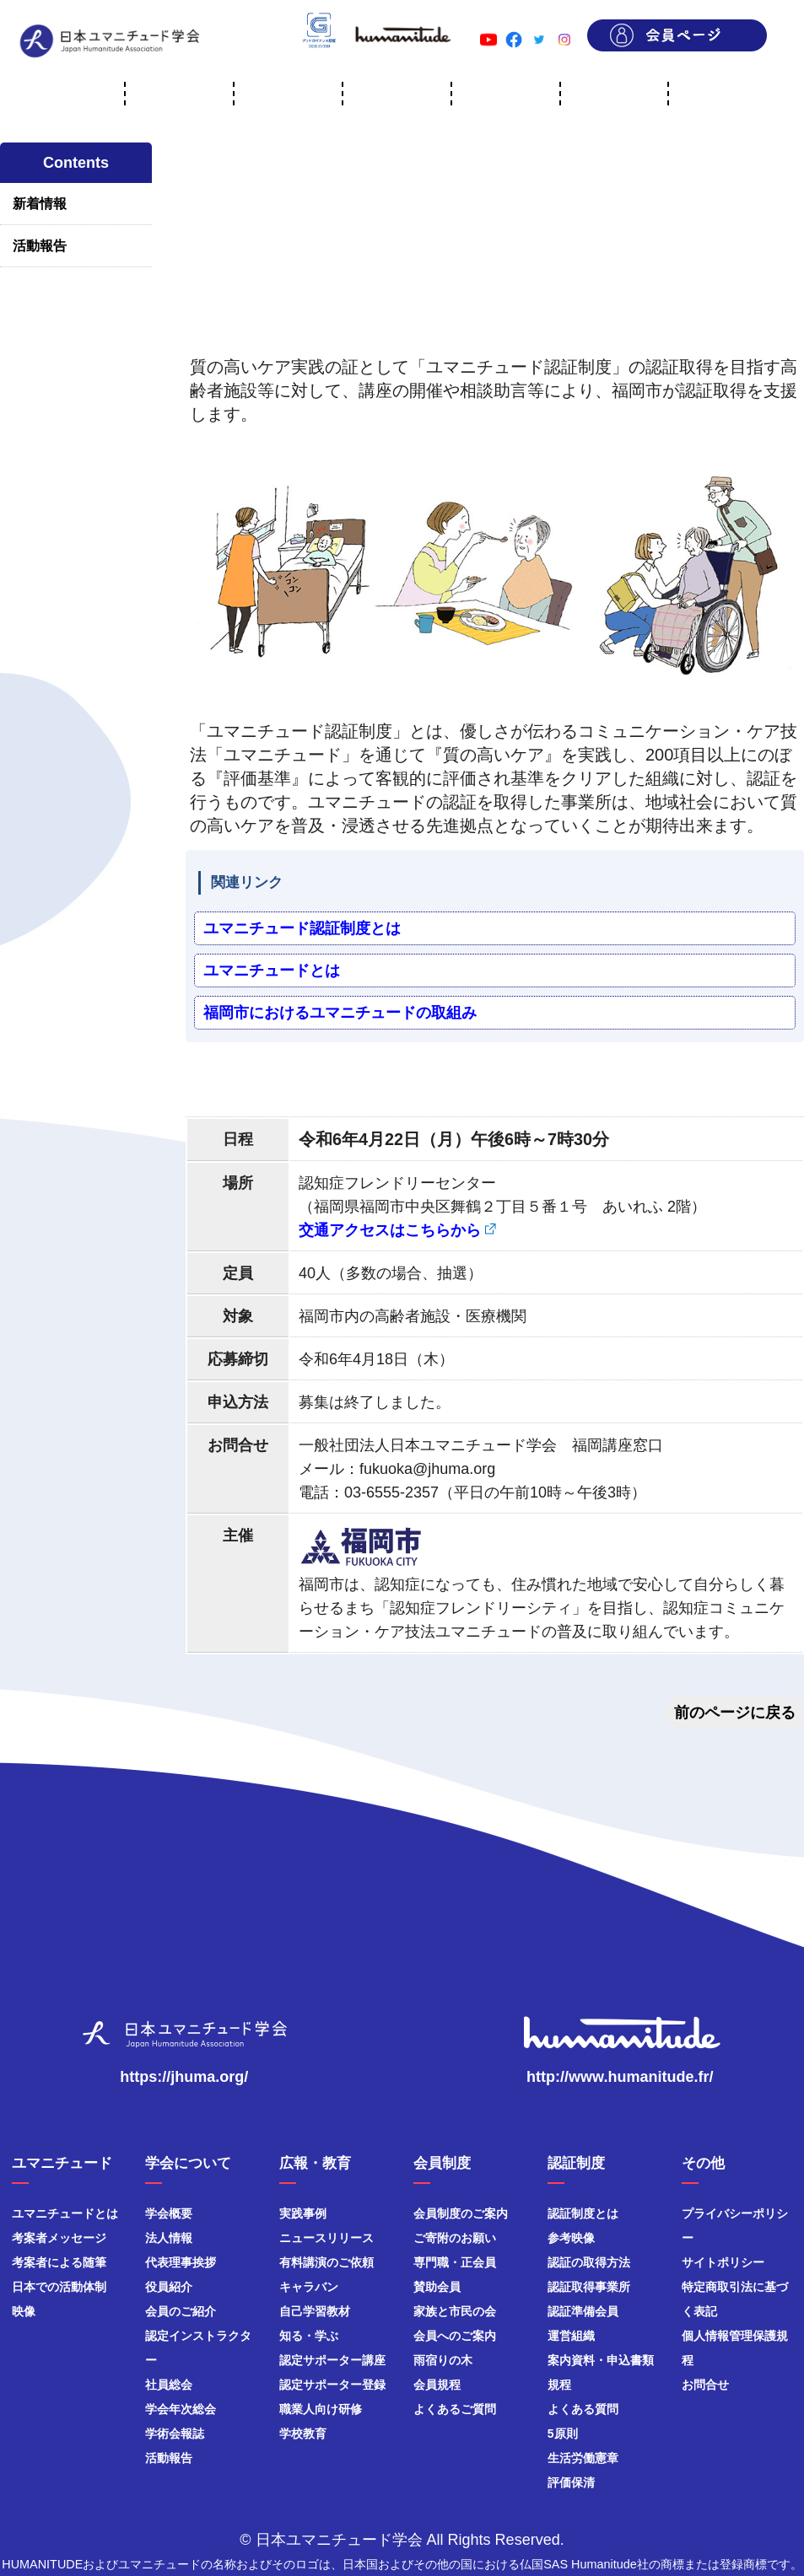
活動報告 (40, 246)
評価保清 (571, 2482)
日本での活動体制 (59, 2287)
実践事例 (302, 2213)
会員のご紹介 (180, 2311)
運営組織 (571, 2335)
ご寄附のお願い (454, 2238)
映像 (23, 2311)
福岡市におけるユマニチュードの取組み (340, 1012)
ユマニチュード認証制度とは (302, 928)
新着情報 (40, 203)
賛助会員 (437, 2287)
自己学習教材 (314, 2311)
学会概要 (168, 2213)
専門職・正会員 (454, 2262)
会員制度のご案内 (460, 2213)
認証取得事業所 (589, 2287)
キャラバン (308, 2287)
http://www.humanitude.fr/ (619, 2076)
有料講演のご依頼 (326, 2262)
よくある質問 (583, 2409)
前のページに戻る (735, 1712)
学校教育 (302, 2433)
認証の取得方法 (589, 2262)
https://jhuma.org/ (184, 2076)
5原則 (563, 2433)
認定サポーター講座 (332, 2360)
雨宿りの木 (442, 2360)
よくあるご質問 (454, 2409)
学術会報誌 (174, 2433)
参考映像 (571, 2238)
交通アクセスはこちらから (390, 1230)
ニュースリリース (326, 2238)
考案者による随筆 (59, 2262)
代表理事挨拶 (180, 2262)
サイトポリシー (723, 2262)
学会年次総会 (180, 2409)
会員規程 (437, 2384)
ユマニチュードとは (271, 970)
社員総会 (168, 2384)
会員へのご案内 (454, 2335)
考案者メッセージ (59, 2238)
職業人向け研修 (320, 2409)
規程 (559, 2384)
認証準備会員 (583, 2311)
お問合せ (705, 2384)
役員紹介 (168, 2287)
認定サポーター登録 (332, 2384)
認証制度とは (583, 2213)
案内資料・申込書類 (601, 2360)
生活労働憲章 (583, 2458)
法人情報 (168, 2238)
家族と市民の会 (454, 2311)
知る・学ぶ (308, 2335)
